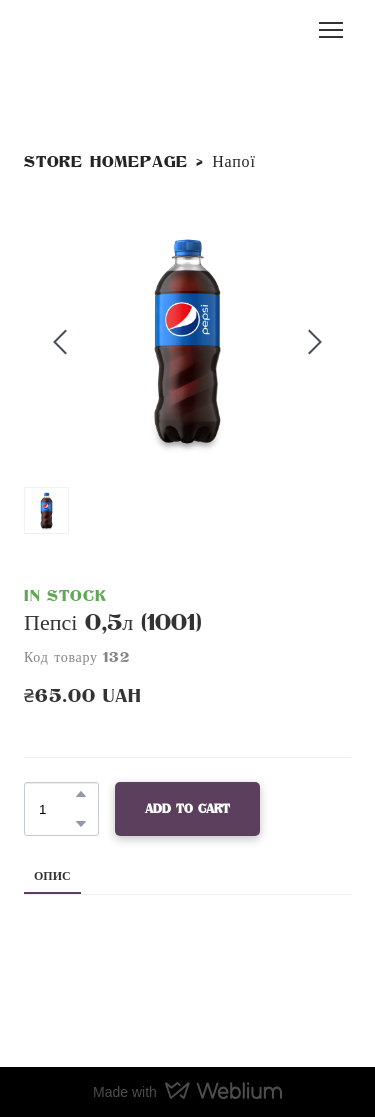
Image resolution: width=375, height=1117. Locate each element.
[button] (81, 794)
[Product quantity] (56, 809)
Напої (233, 162)
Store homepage (106, 162)
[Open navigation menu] (331, 30)
